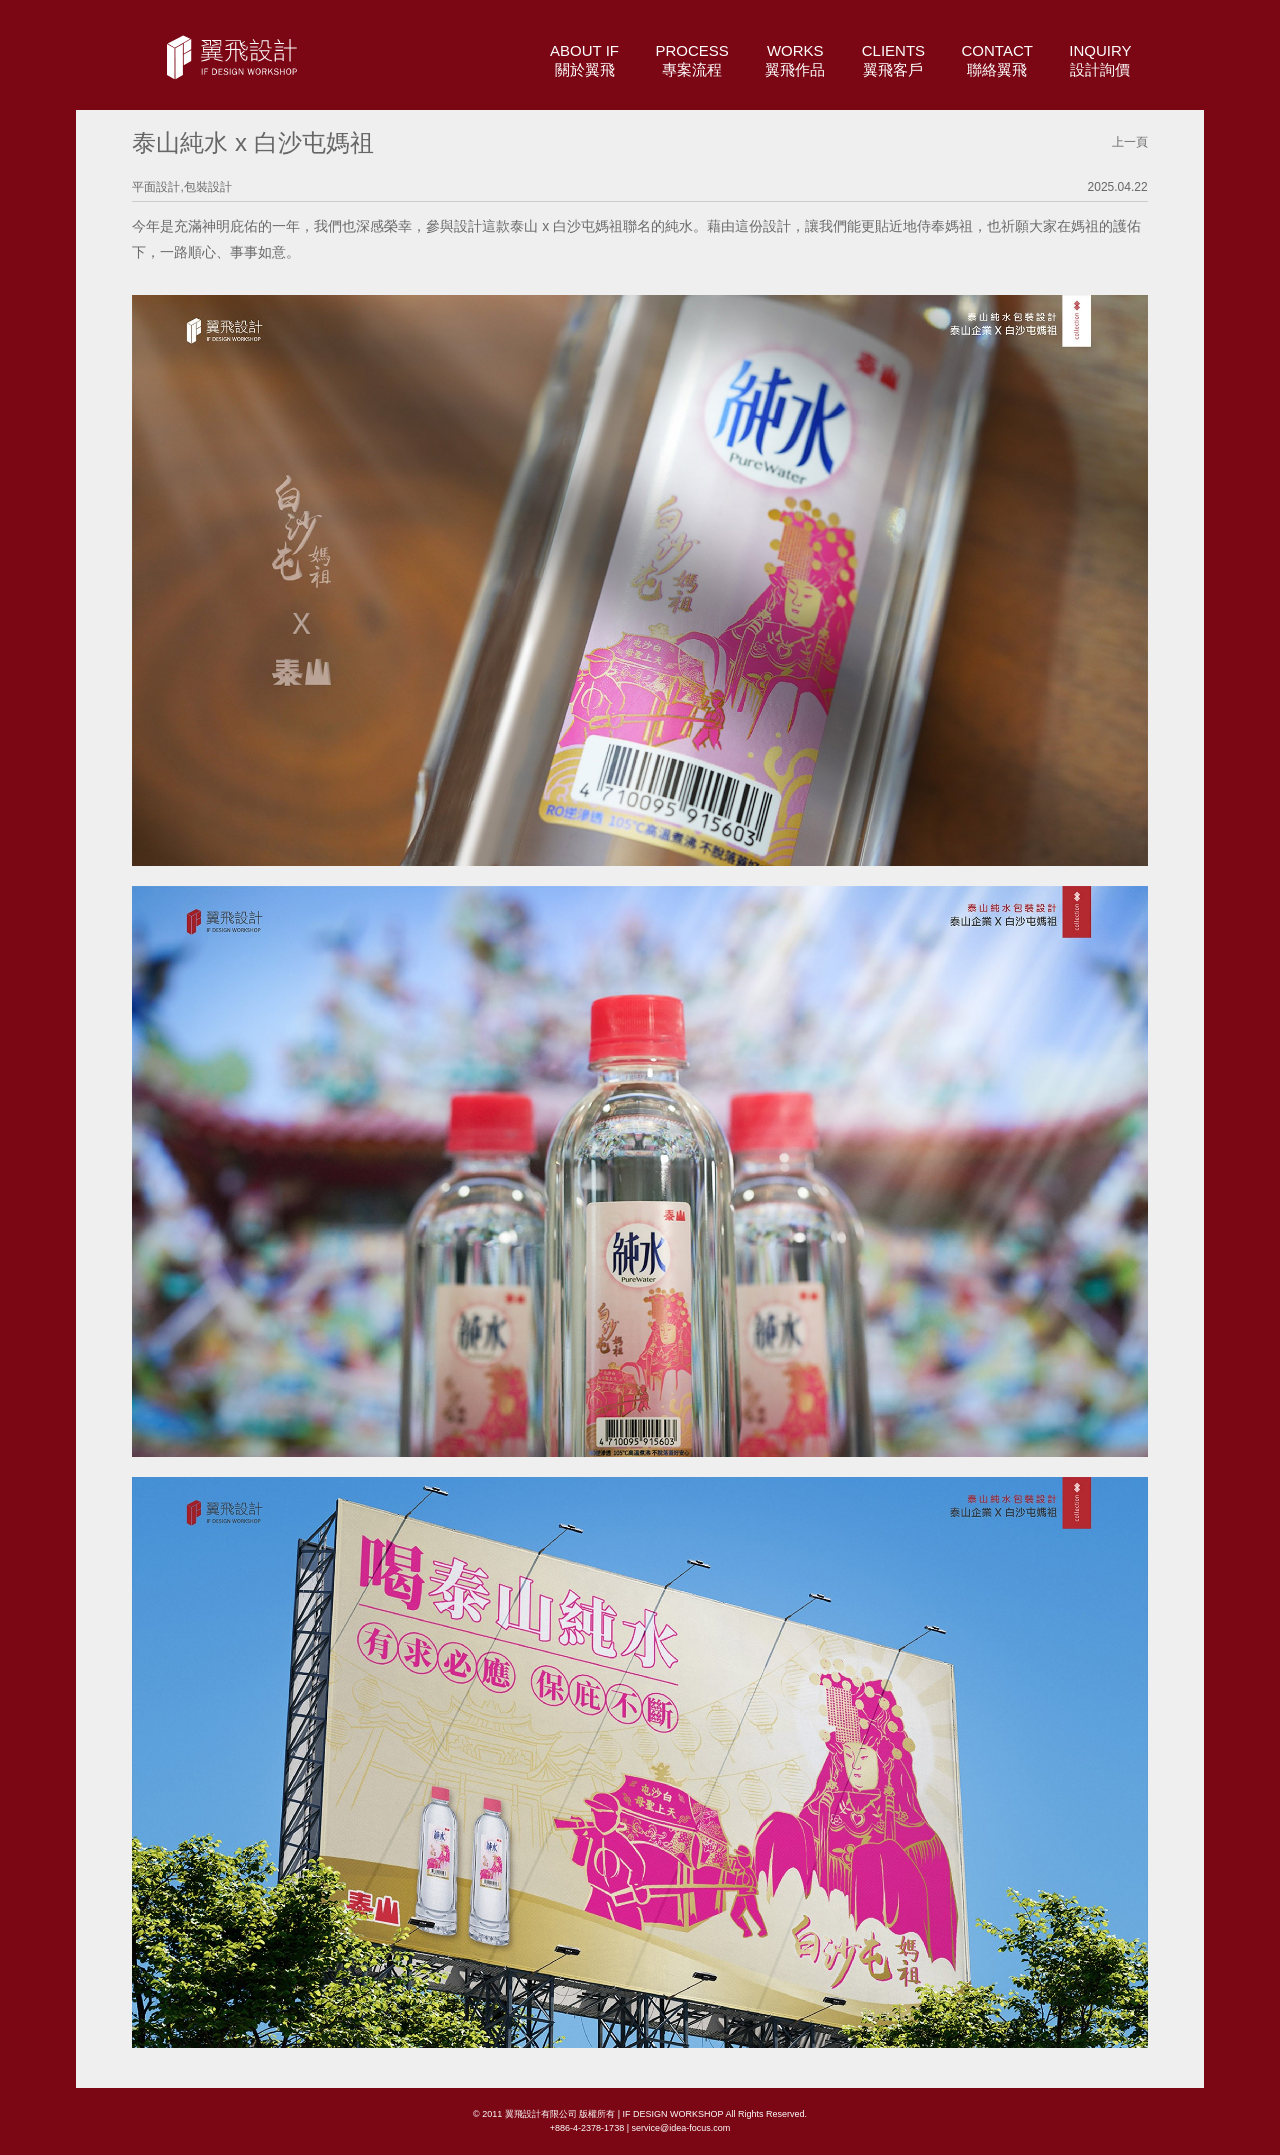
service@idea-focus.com (680, 2128)
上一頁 (1130, 142)
